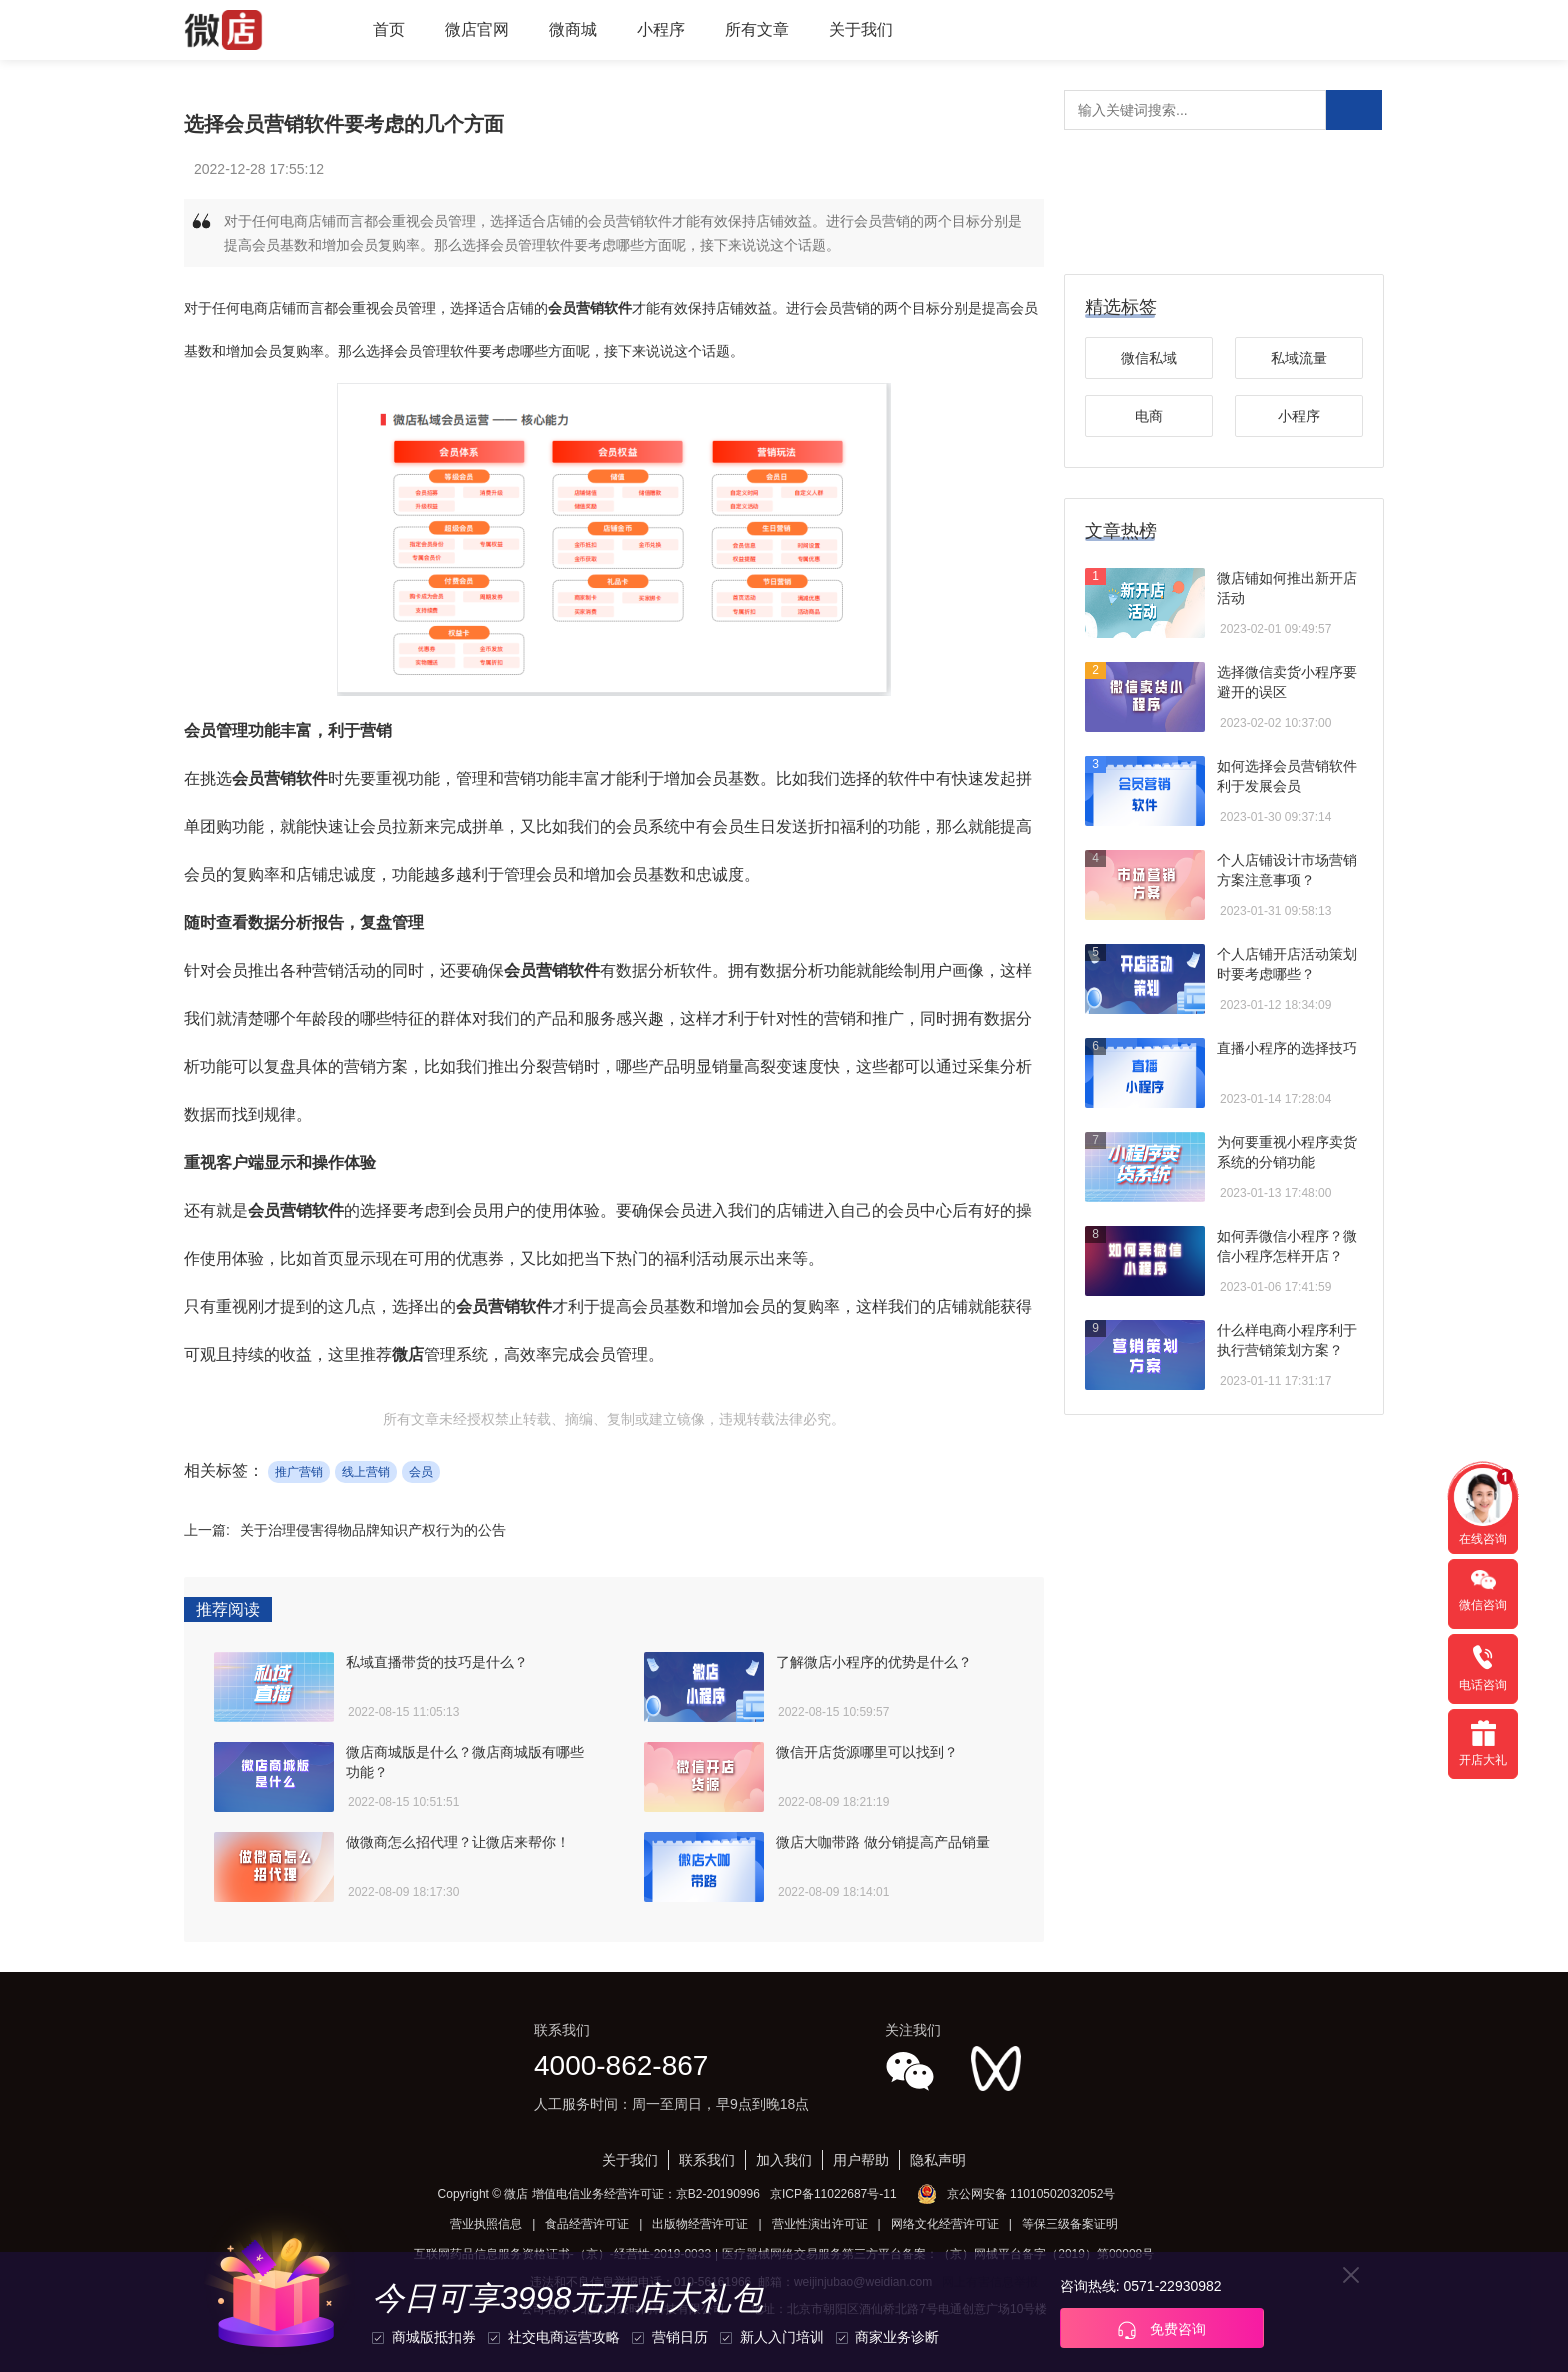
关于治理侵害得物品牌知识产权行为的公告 (373, 1530)
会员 (421, 1472)
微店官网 (477, 29)
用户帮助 (861, 2160)
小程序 (661, 29)
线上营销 (366, 1472)
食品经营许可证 (587, 2224)
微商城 (573, 29)
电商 (1149, 416)
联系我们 (707, 2160)
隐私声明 (938, 2160)
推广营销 (299, 1472)
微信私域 (1149, 358)
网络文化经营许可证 (945, 2224)
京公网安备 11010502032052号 (1031, 2194)
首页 (389, 29)
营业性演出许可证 (820, 2224)
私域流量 (1299, 358)
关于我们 (861, 29)
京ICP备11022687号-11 (833, 2194)
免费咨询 (1162, 2330)
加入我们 (784, 2160)
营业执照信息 (486, 2224)
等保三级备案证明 (1070, 2224)
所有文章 (757, 29)
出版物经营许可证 (700, 2224)
